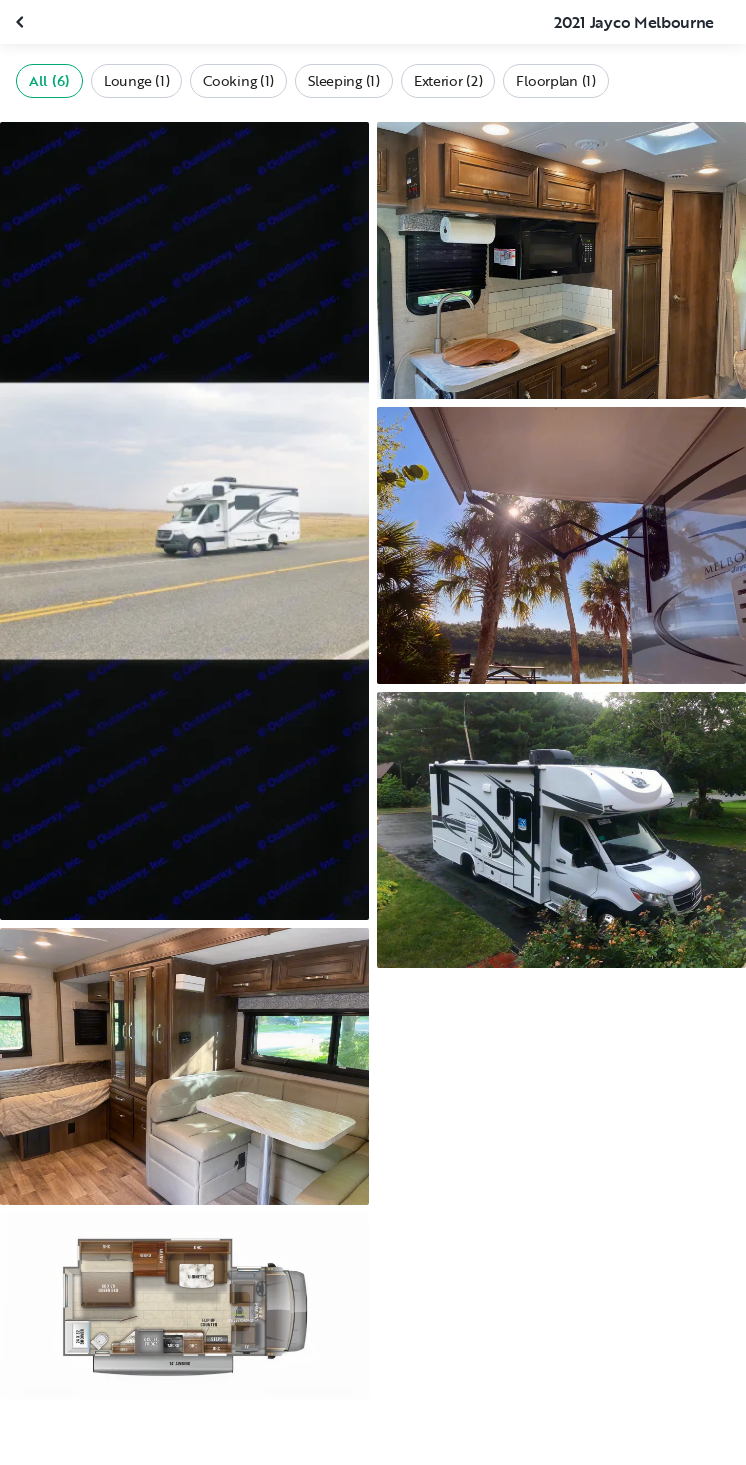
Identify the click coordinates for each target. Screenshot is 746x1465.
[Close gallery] (22, 22)
